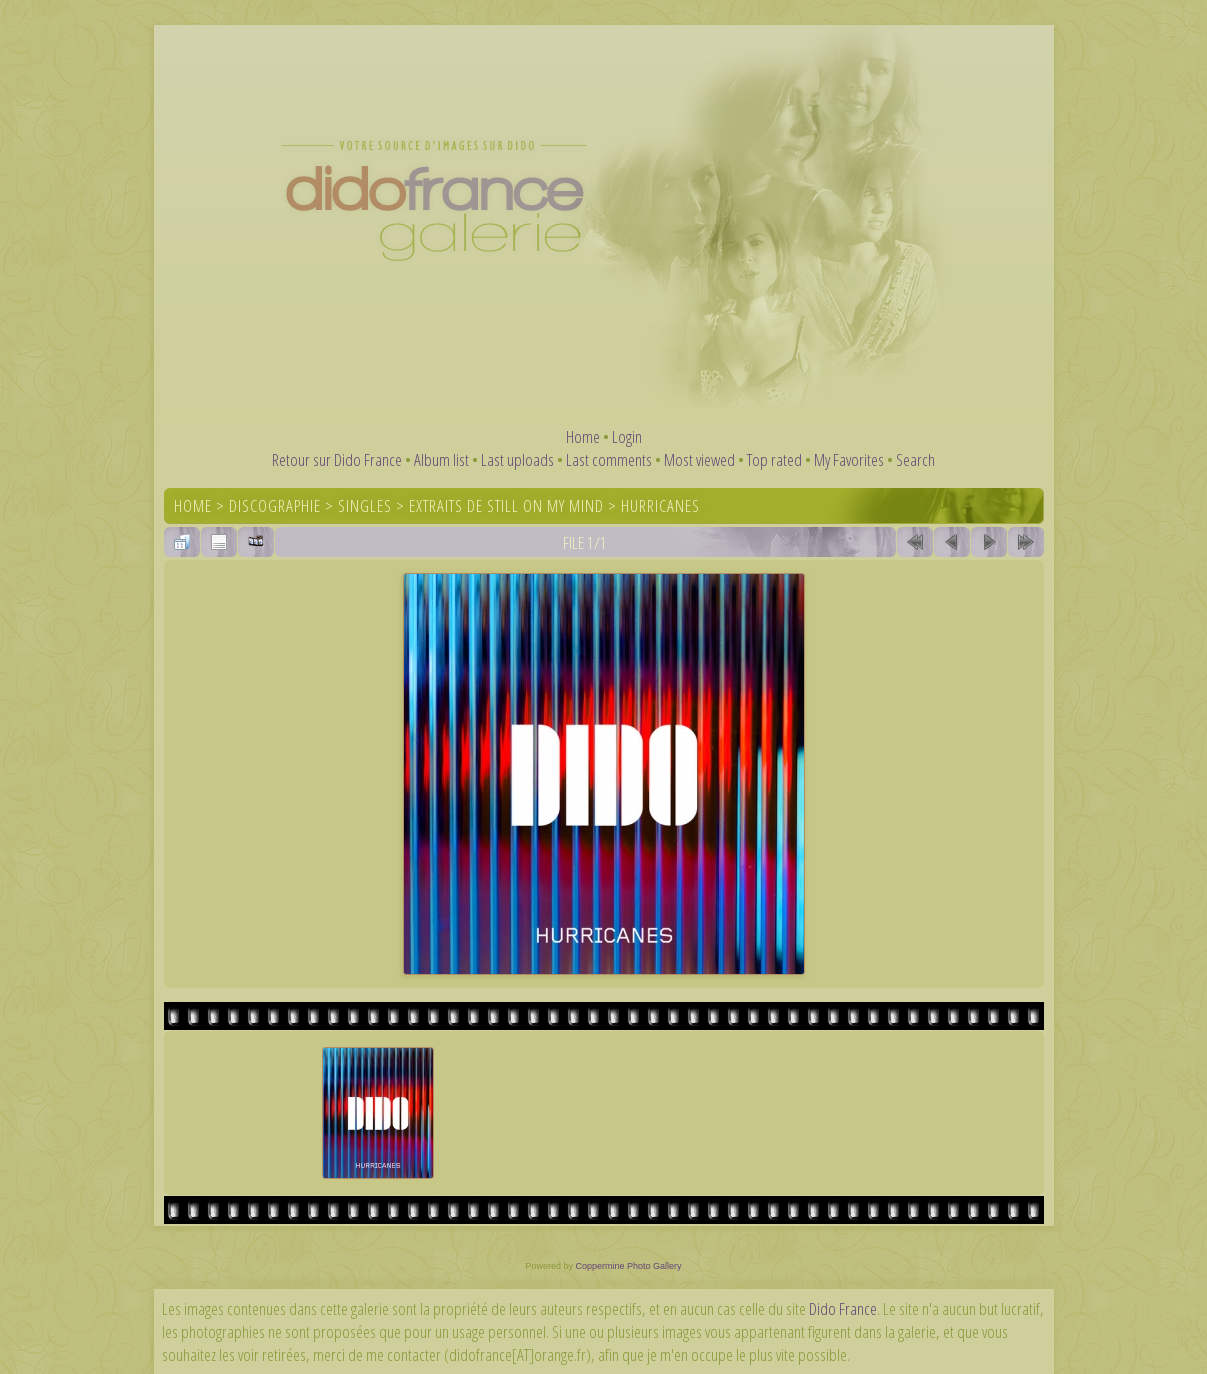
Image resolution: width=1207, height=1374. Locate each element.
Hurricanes (660, 505)
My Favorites (849, 459)
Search (915, 459)
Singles (365, 505)
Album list (441, 459)
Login (627, 436)
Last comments (609, 459)
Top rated (774, 459)
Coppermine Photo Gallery (628, 1266)
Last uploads (517, 459)
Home (583, 436)
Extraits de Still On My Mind (506, 505)
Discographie (275, 505)
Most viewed (699, 459)
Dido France (843, 1308)
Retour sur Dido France (337, 459)
